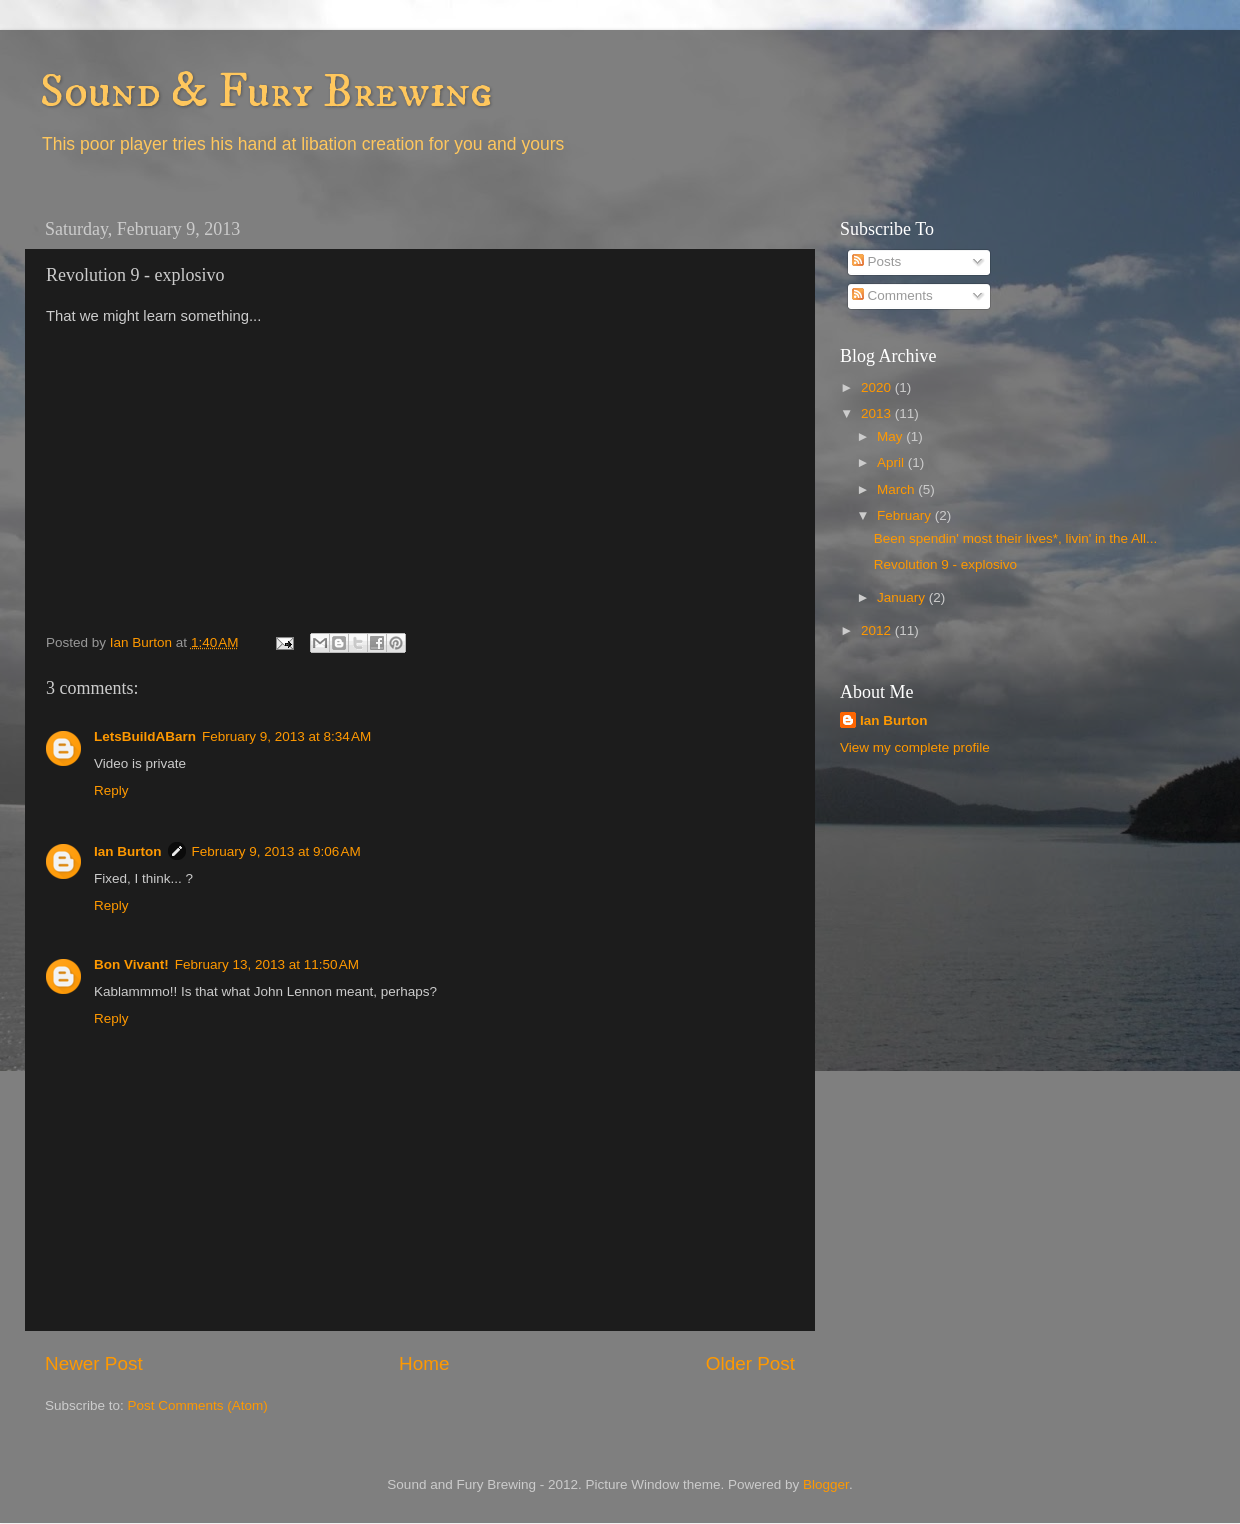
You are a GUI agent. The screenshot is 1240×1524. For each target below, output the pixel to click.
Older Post (750, 1363)
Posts (877, 261)
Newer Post (94, 1363)
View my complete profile (915, 747)
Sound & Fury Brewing (266, 92)
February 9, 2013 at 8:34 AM (286, 736)
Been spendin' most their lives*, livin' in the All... (1016, 538)
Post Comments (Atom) (198, 1405)
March (897, 489)
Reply (111, 790)
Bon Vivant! (131, 964)
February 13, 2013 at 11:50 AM (267, 964)
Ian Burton (128, 851)
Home (424, 1363)
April (892, 462)
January (903, 597)
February (906, 515)
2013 (878, 413)
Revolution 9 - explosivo (945, 564)
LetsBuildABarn (145, 736)
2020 (878, 387)
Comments (892, 295)
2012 (878, 630)
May (891, 436)
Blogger (826, 1484)
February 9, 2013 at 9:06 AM (276, 851)
